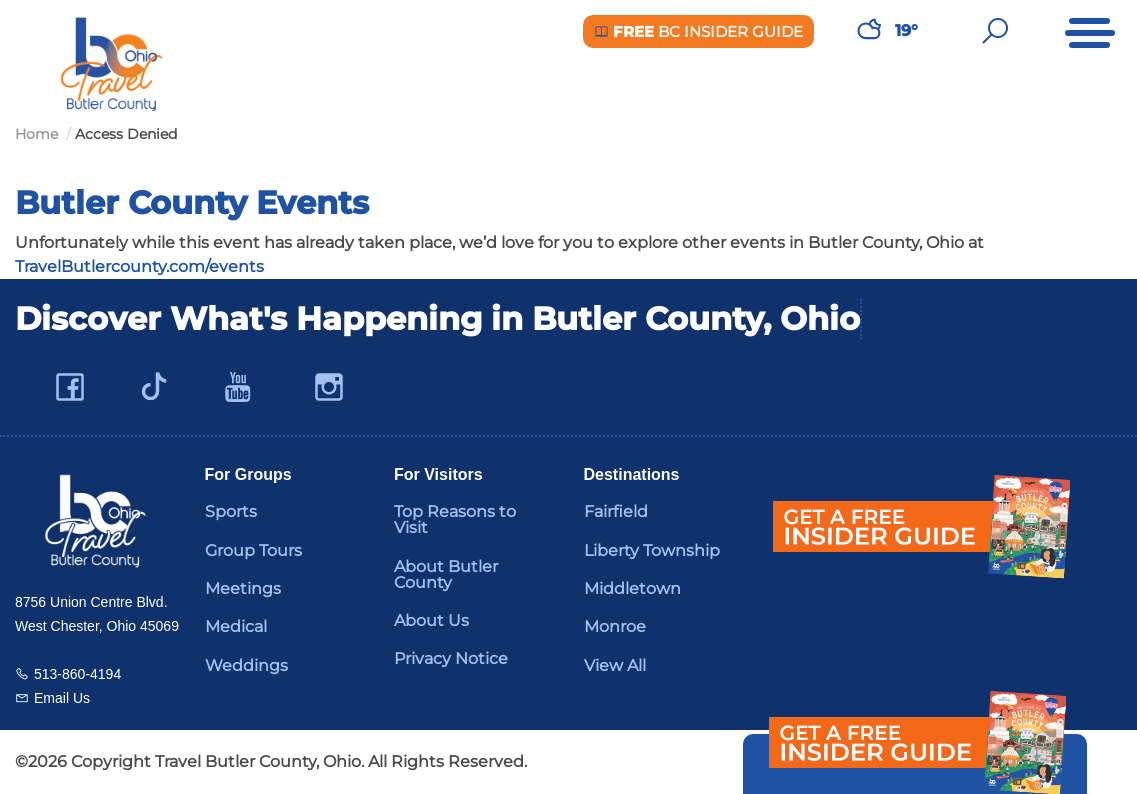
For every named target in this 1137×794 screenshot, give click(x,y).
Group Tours (253, 550)
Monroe (615, 626)
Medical (236, 626)
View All (615, 665)
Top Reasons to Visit (455, 519)
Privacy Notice (451, 658)
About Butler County (446, 574)
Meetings (243, 588)
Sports (231, 511)
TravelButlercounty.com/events (139, 266)
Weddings (246, 665)
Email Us (62, 698)
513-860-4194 (77, 674)
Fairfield (616, 511)
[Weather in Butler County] (869, 31)
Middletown (632, 588)
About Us (431, 620)
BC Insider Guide (698, 31)
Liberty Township (652, 550)
